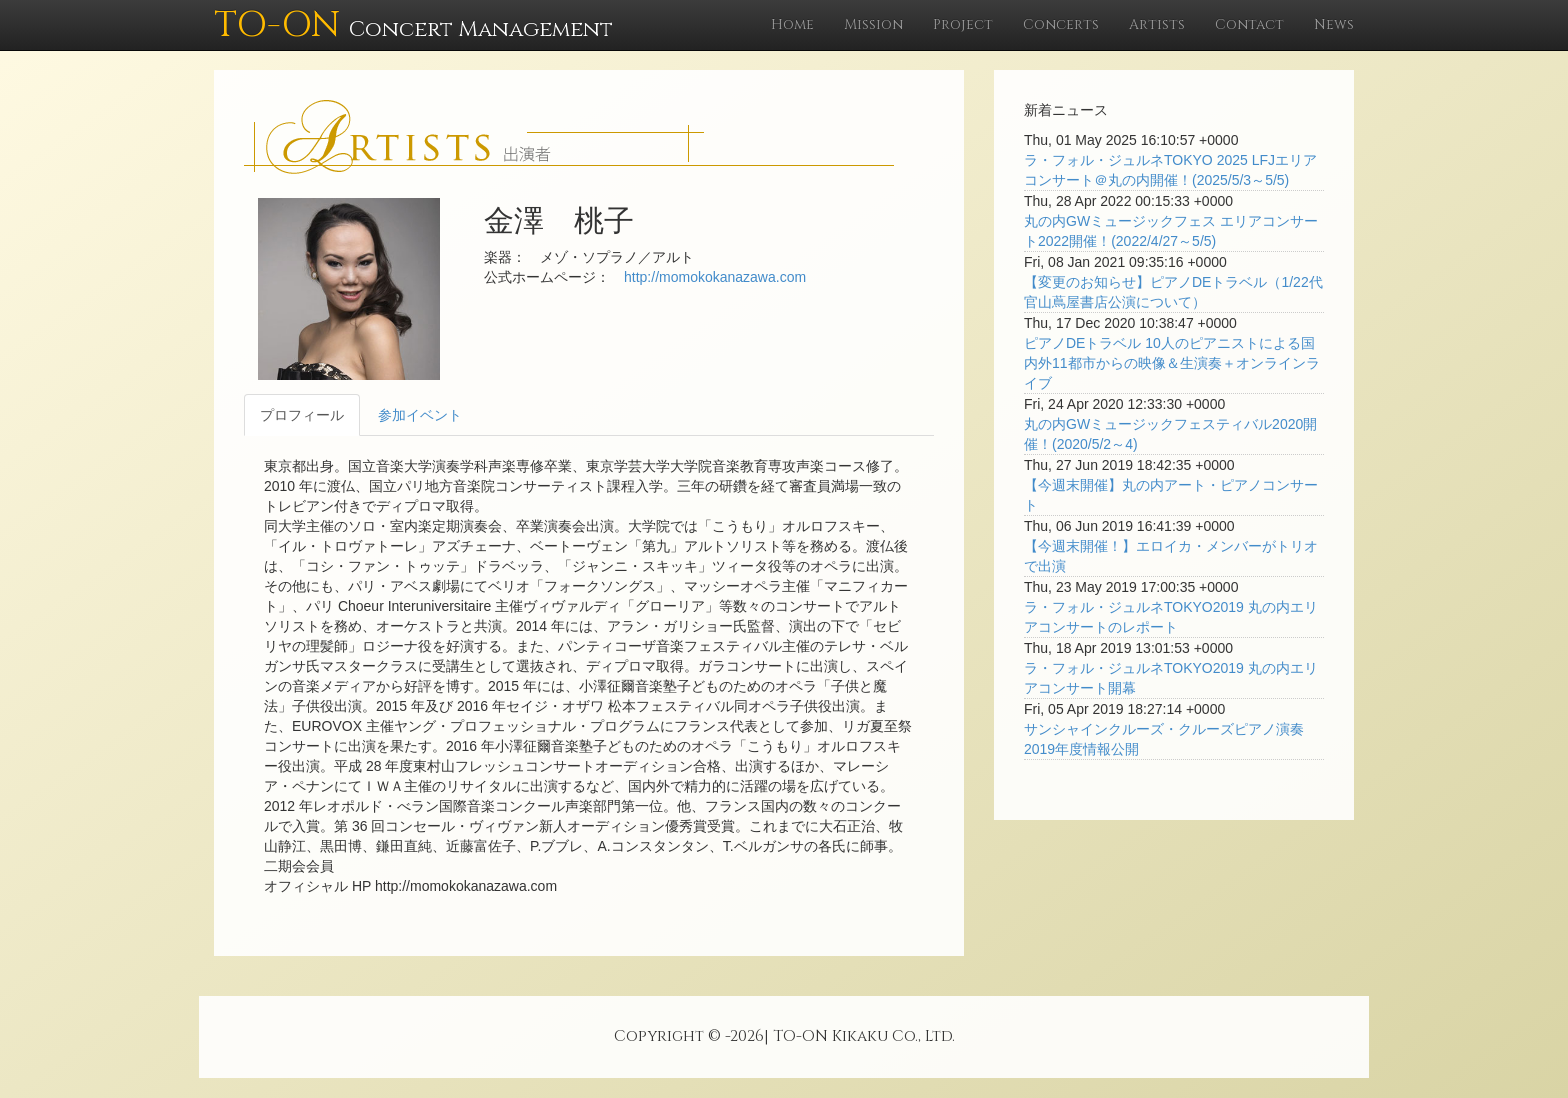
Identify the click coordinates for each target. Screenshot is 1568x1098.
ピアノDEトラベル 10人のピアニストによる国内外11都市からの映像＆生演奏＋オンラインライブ (1172, 363)
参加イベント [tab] (420, 415)
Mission (873, 24)
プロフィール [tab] (302, 415)
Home (792, 24)
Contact (1249, 24)
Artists (1157, 24)
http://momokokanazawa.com (715, 277)
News (1334, 24)
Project (963, 24)
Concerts (1061, 24)
